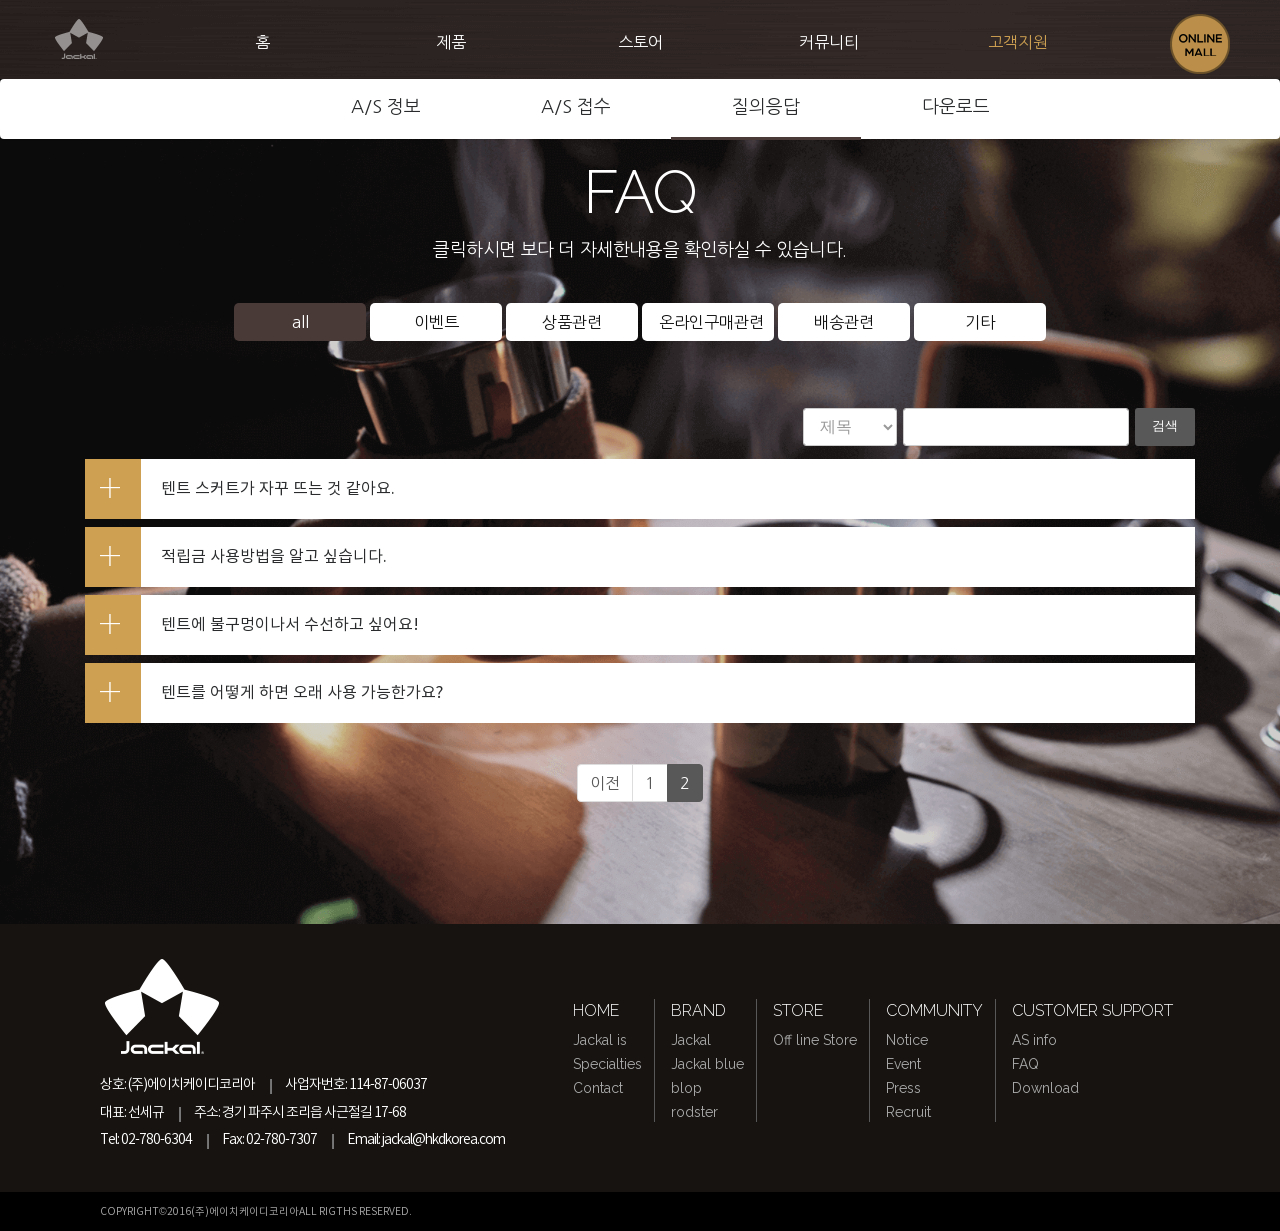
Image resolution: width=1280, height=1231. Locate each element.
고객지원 (1018, 42)
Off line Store (815, 1040)
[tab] (640, 489)
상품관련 (572, 322)
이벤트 (436, 322)
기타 (980, 322)
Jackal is (600, 1040)
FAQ (1025, 1064)
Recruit (908, 1112)
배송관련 (844, 322)
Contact (598, 1088)
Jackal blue (707, 1064)
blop (686, 1088)
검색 (1162, 426)
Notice (907, 1040)
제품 (451, 42)
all (300, 322)
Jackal (691, 1040)
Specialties (607, 1064)
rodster (694, 1112)
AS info (1034, 1040)
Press (903, 1088)
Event (903, 1064)
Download (1045, 1088)
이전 (605, 783)
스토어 (640, 42)
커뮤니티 (829, 42)
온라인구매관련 (711, 322)
